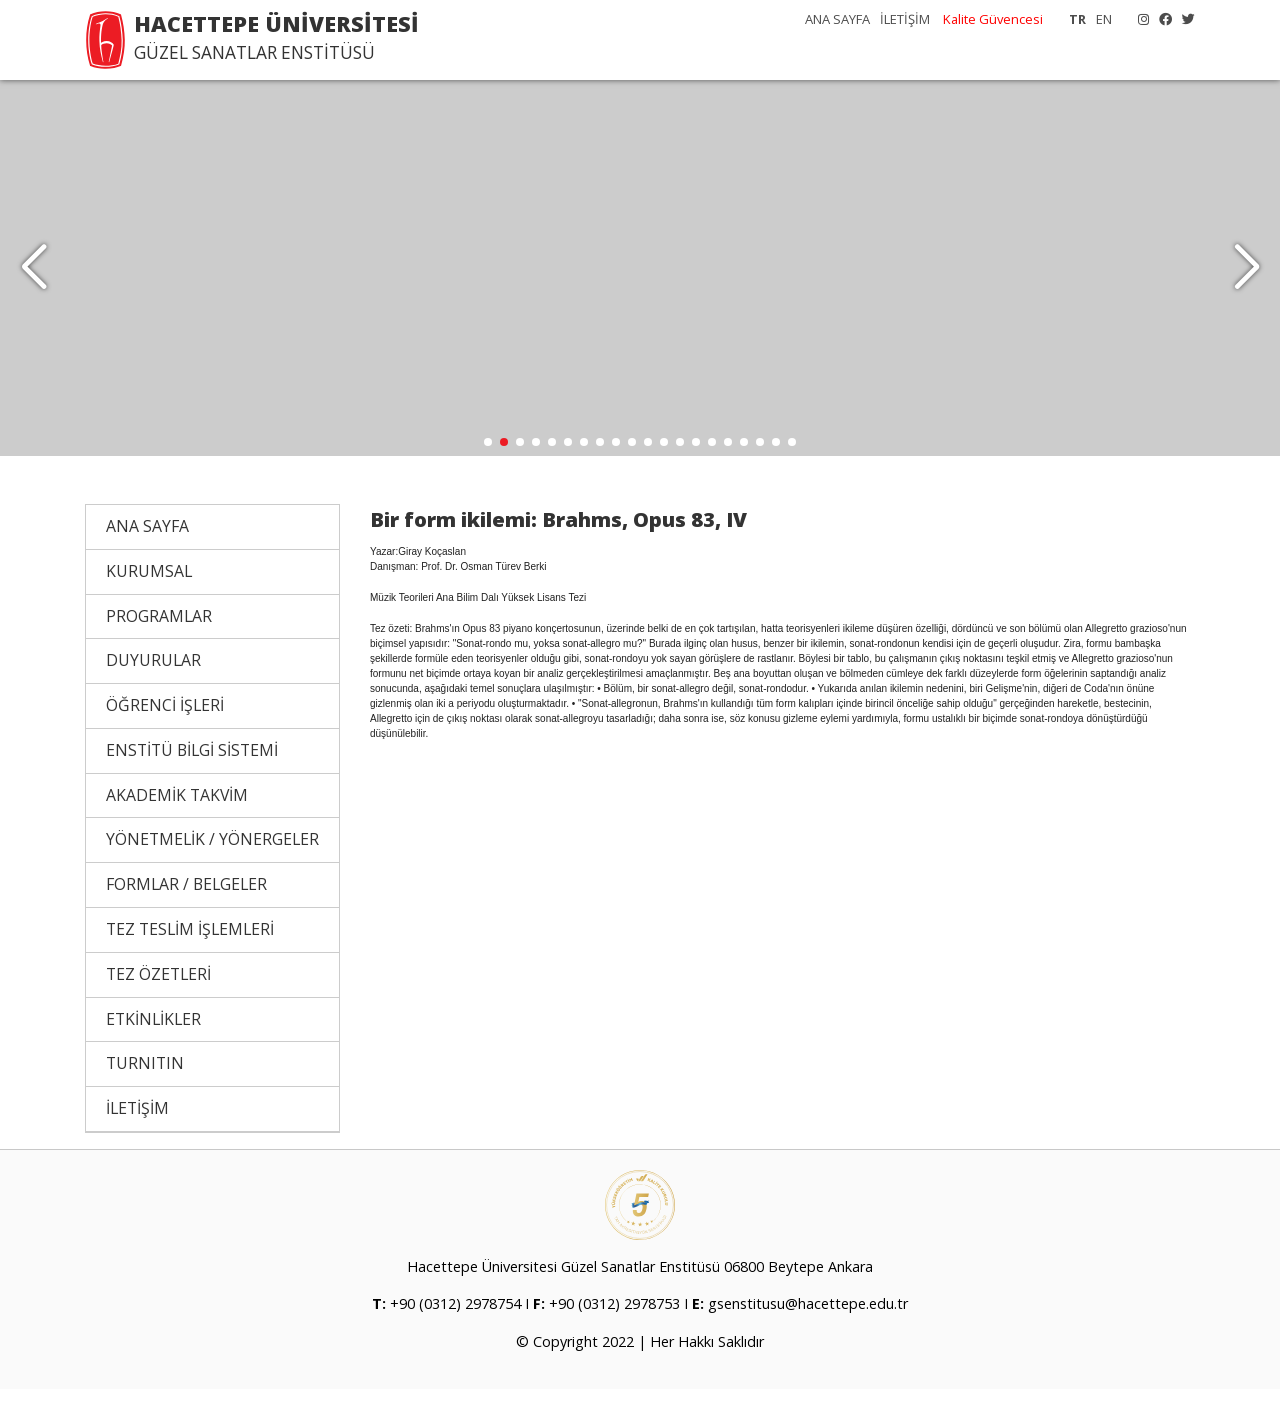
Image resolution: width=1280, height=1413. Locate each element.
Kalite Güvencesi (993, 19)
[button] (1246, 280)
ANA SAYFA (837, 19)
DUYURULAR (153, 684)
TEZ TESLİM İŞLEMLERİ (190, 953)
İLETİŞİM (905, 19)
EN (1104, 19)
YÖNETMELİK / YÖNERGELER (212, 863)
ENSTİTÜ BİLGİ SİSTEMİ (192, 774)
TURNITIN (145, 1087)
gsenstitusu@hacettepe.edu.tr (808, 1327)
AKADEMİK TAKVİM (177, 819)
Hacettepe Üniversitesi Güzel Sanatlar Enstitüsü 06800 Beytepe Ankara (640, 1290)
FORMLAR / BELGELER (186, 908)
